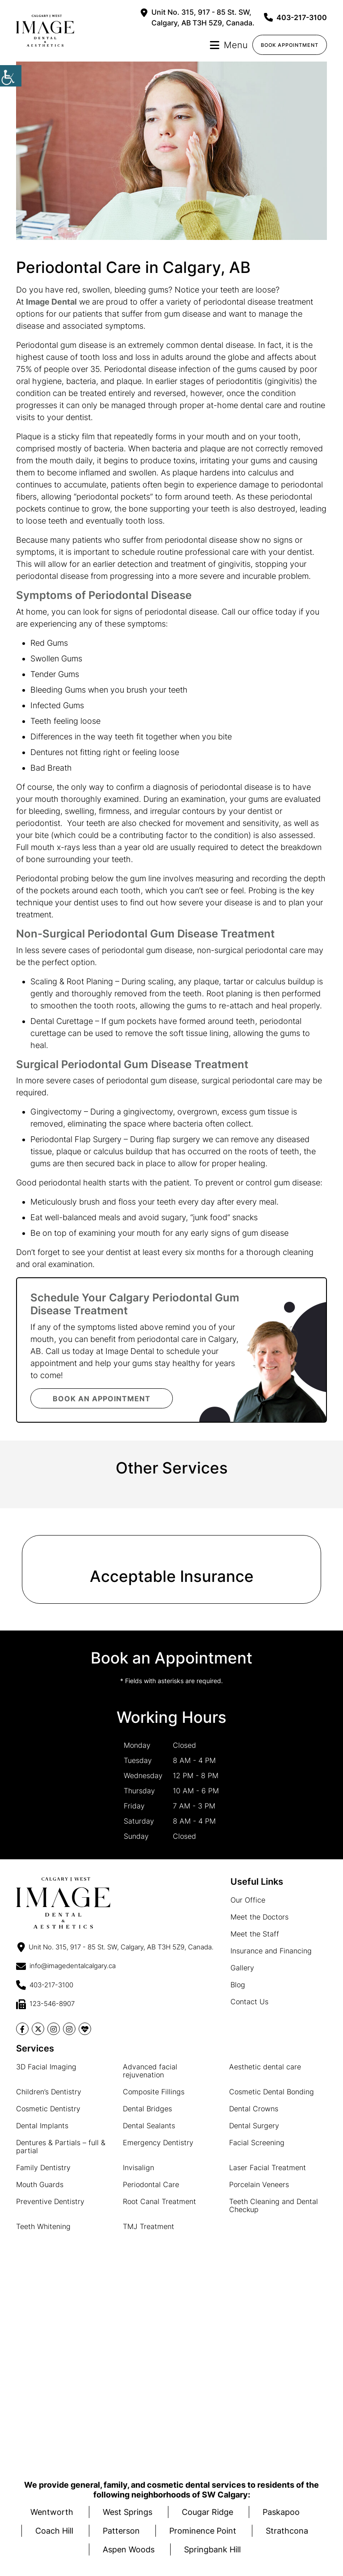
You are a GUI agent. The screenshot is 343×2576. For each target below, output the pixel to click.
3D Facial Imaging (46, 2066)
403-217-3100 (295, 17)
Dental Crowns (253, 2108)
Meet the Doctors (259, 1916)
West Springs (127, 2512)
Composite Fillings (153, 2091)
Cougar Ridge (207, 2512)
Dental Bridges (147, 2108)
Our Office (247, 1899)
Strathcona (287, 2530)
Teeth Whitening (43, 2226)
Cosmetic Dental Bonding (271, 2091)
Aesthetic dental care (265, 2066)
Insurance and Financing (271, 1950)
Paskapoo (281, 2512)
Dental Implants (42, 2125)
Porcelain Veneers (259, 2184)
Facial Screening (256, 2142)
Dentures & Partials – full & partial (60, 2146)
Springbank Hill (212, 2549)
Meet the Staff (254, 1933)
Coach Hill (54, 2530)
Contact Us (249, 2001)
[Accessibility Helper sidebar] (10, 76)
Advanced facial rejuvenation (150, 2070)
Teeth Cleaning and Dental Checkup (273, 2205)
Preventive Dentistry (50, 2201)
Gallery (242, 1967)
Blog (237, 1984)
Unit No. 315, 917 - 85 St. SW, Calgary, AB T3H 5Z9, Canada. (198, 17)
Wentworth (51, 2512)
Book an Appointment (102, 1398)
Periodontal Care (151, 2184)
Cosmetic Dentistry (48, 2108)
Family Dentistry (43, 2167)
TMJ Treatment (148, 2226)
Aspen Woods (129, 2549)
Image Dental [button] (51, 301)
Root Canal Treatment (159, 2201)
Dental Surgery (254, 2125)
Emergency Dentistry (158, 2142)
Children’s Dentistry (48, 2091)
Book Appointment (289, 45)
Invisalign (138, 2167)
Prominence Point (202, 2530)
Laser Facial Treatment (267, 2167)
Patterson (121, 2530)
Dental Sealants (149, 2125)
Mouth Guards (39, 2184)
